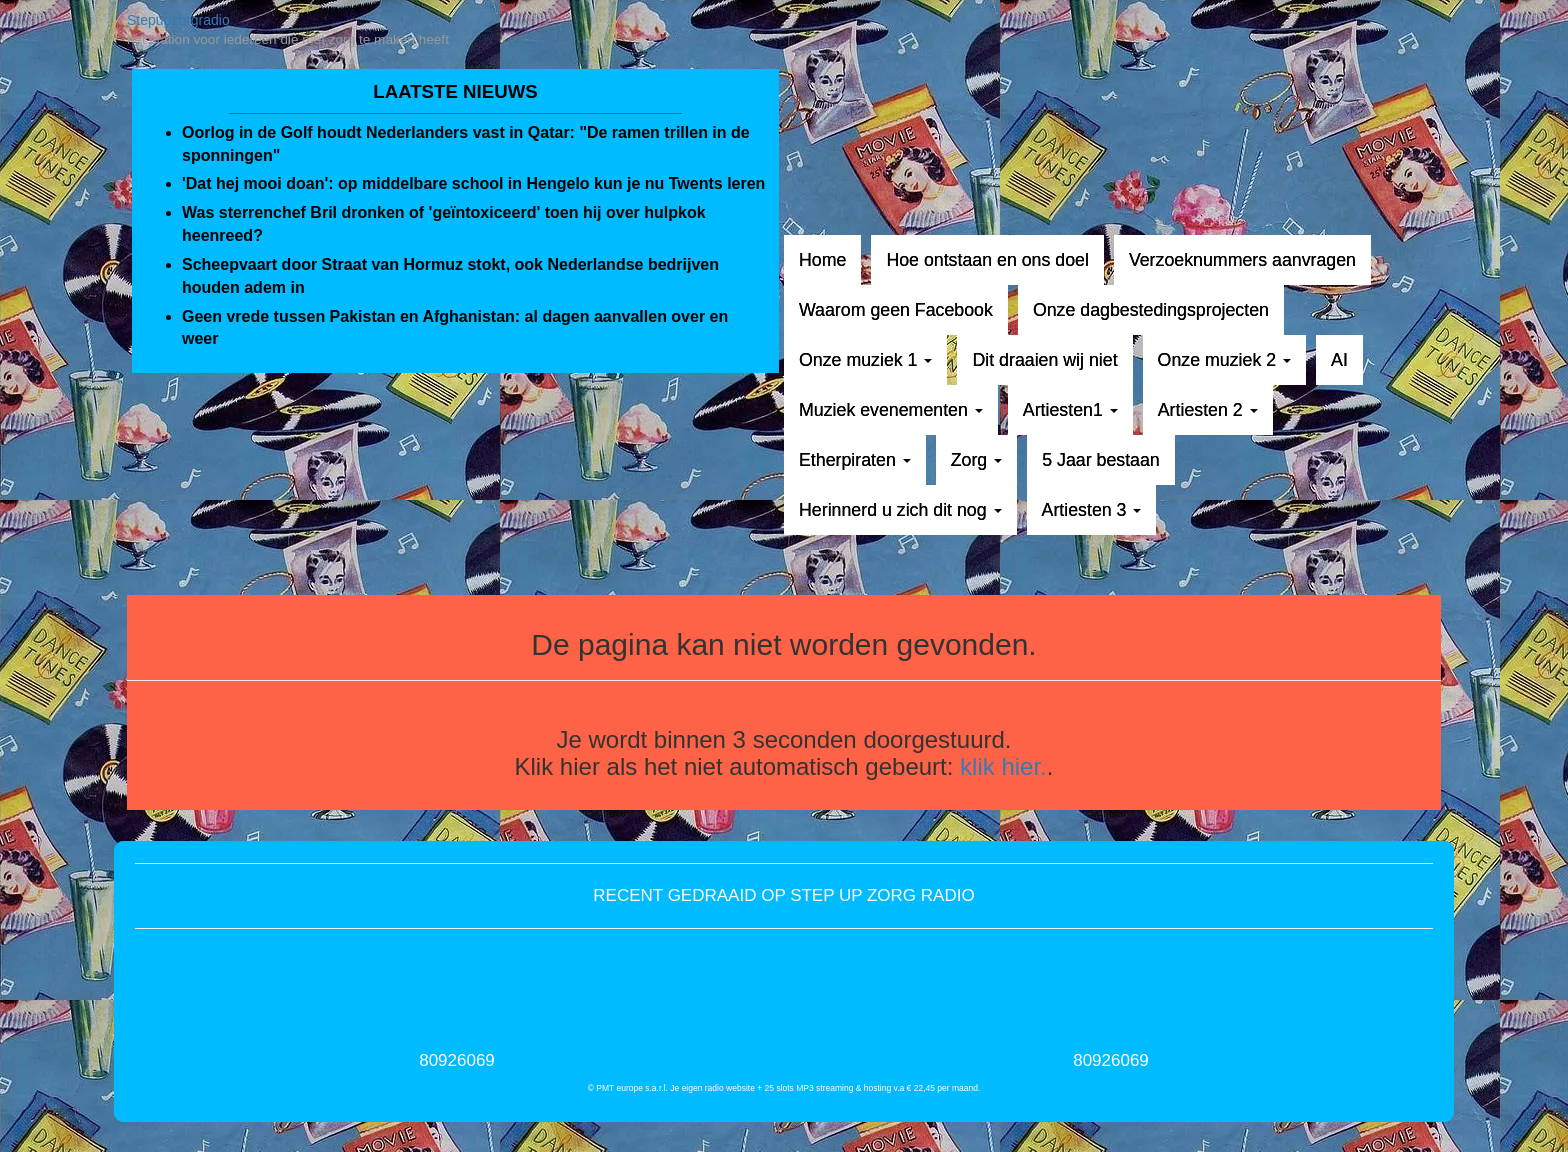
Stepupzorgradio (178, 20)
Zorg (976, 460)
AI (1339, 360)
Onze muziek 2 (1224, 360)
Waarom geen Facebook (896, 310)
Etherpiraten (855, 460)
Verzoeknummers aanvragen (1242, 260)
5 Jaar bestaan (1101, 460)
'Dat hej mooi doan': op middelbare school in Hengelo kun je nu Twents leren (473, 183)
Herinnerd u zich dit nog (900, 510)
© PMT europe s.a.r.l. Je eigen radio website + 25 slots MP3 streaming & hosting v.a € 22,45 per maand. (784, 1088)
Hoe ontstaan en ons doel (987, 260)
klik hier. (1003, 766)
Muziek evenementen (891, 410)
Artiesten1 (1070, 410)
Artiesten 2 (1208, 410)
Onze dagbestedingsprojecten (1151, 310)
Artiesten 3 (1092, 510)
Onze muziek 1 (865, 360)
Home (822, 260)
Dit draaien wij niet (1044, 360)
